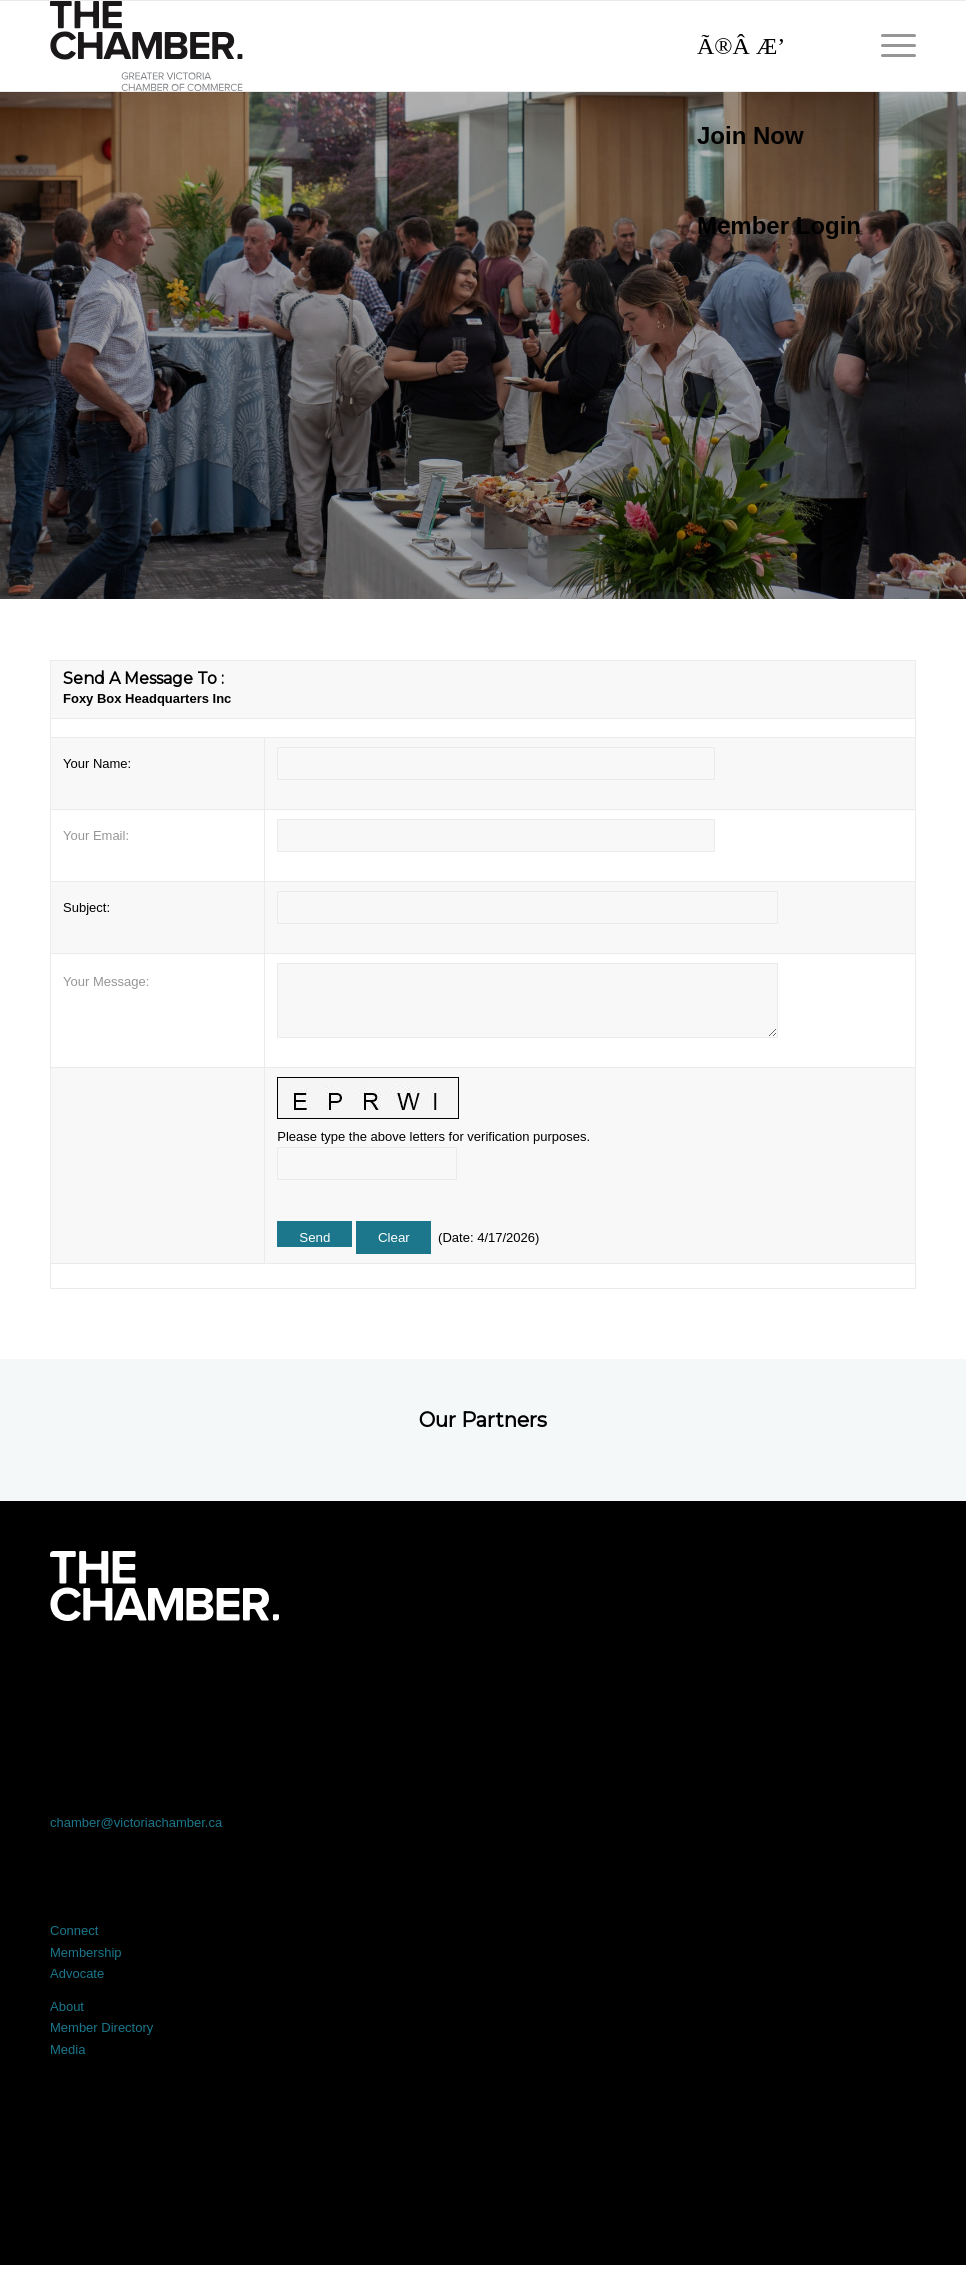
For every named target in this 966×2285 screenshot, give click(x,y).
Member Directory (101, 2027)
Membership (86, 1952)
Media (67, 2049)
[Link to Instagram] (656, 1676)
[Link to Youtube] (829, 1676)
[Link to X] (309, 1676)
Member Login (779, 225)
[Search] (769, 46)
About (67, 2006)
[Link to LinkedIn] (482, 1676)
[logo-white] (164, 1586)
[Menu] (888, 46)
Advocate (77, 1973)
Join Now (750, 135)
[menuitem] (769, 136)
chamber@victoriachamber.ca (136, 1822)
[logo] (146, 46)
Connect (74, 1930)
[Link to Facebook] (136, 1676)
